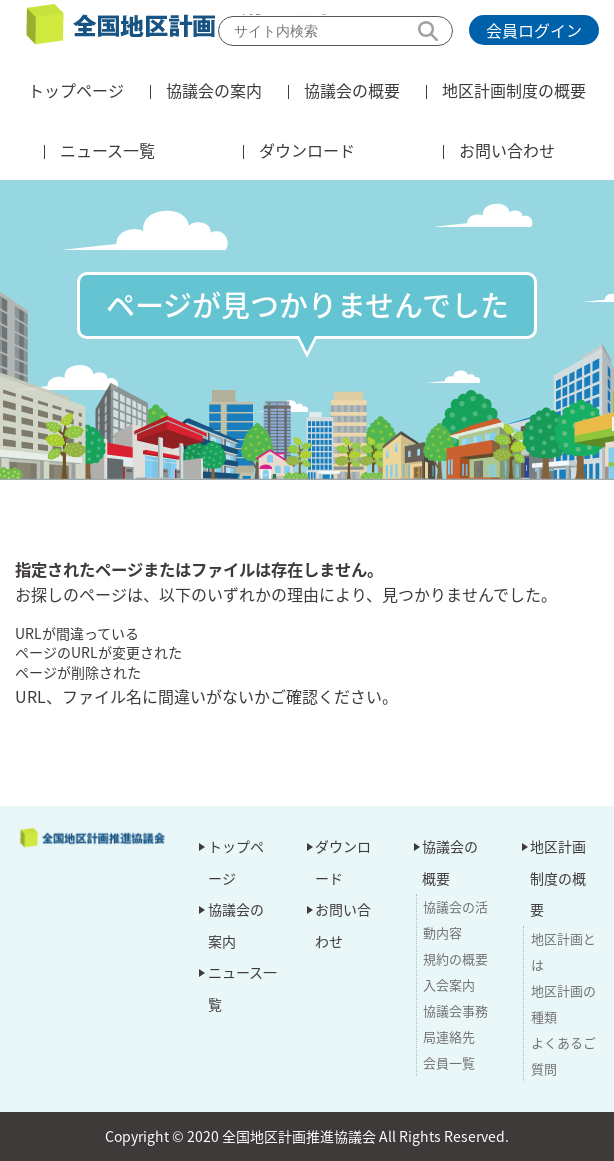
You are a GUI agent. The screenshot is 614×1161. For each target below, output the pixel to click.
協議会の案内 (214, 90)
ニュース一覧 (107, 150)
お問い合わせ (507, 150)
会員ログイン (534, 30)
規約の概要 (455, 958)
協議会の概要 (352, 90)
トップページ (76, 90)
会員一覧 (449, 1062)
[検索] (335, 31)
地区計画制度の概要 (514, 90)
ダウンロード (307, 150)
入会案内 (449, 984)
